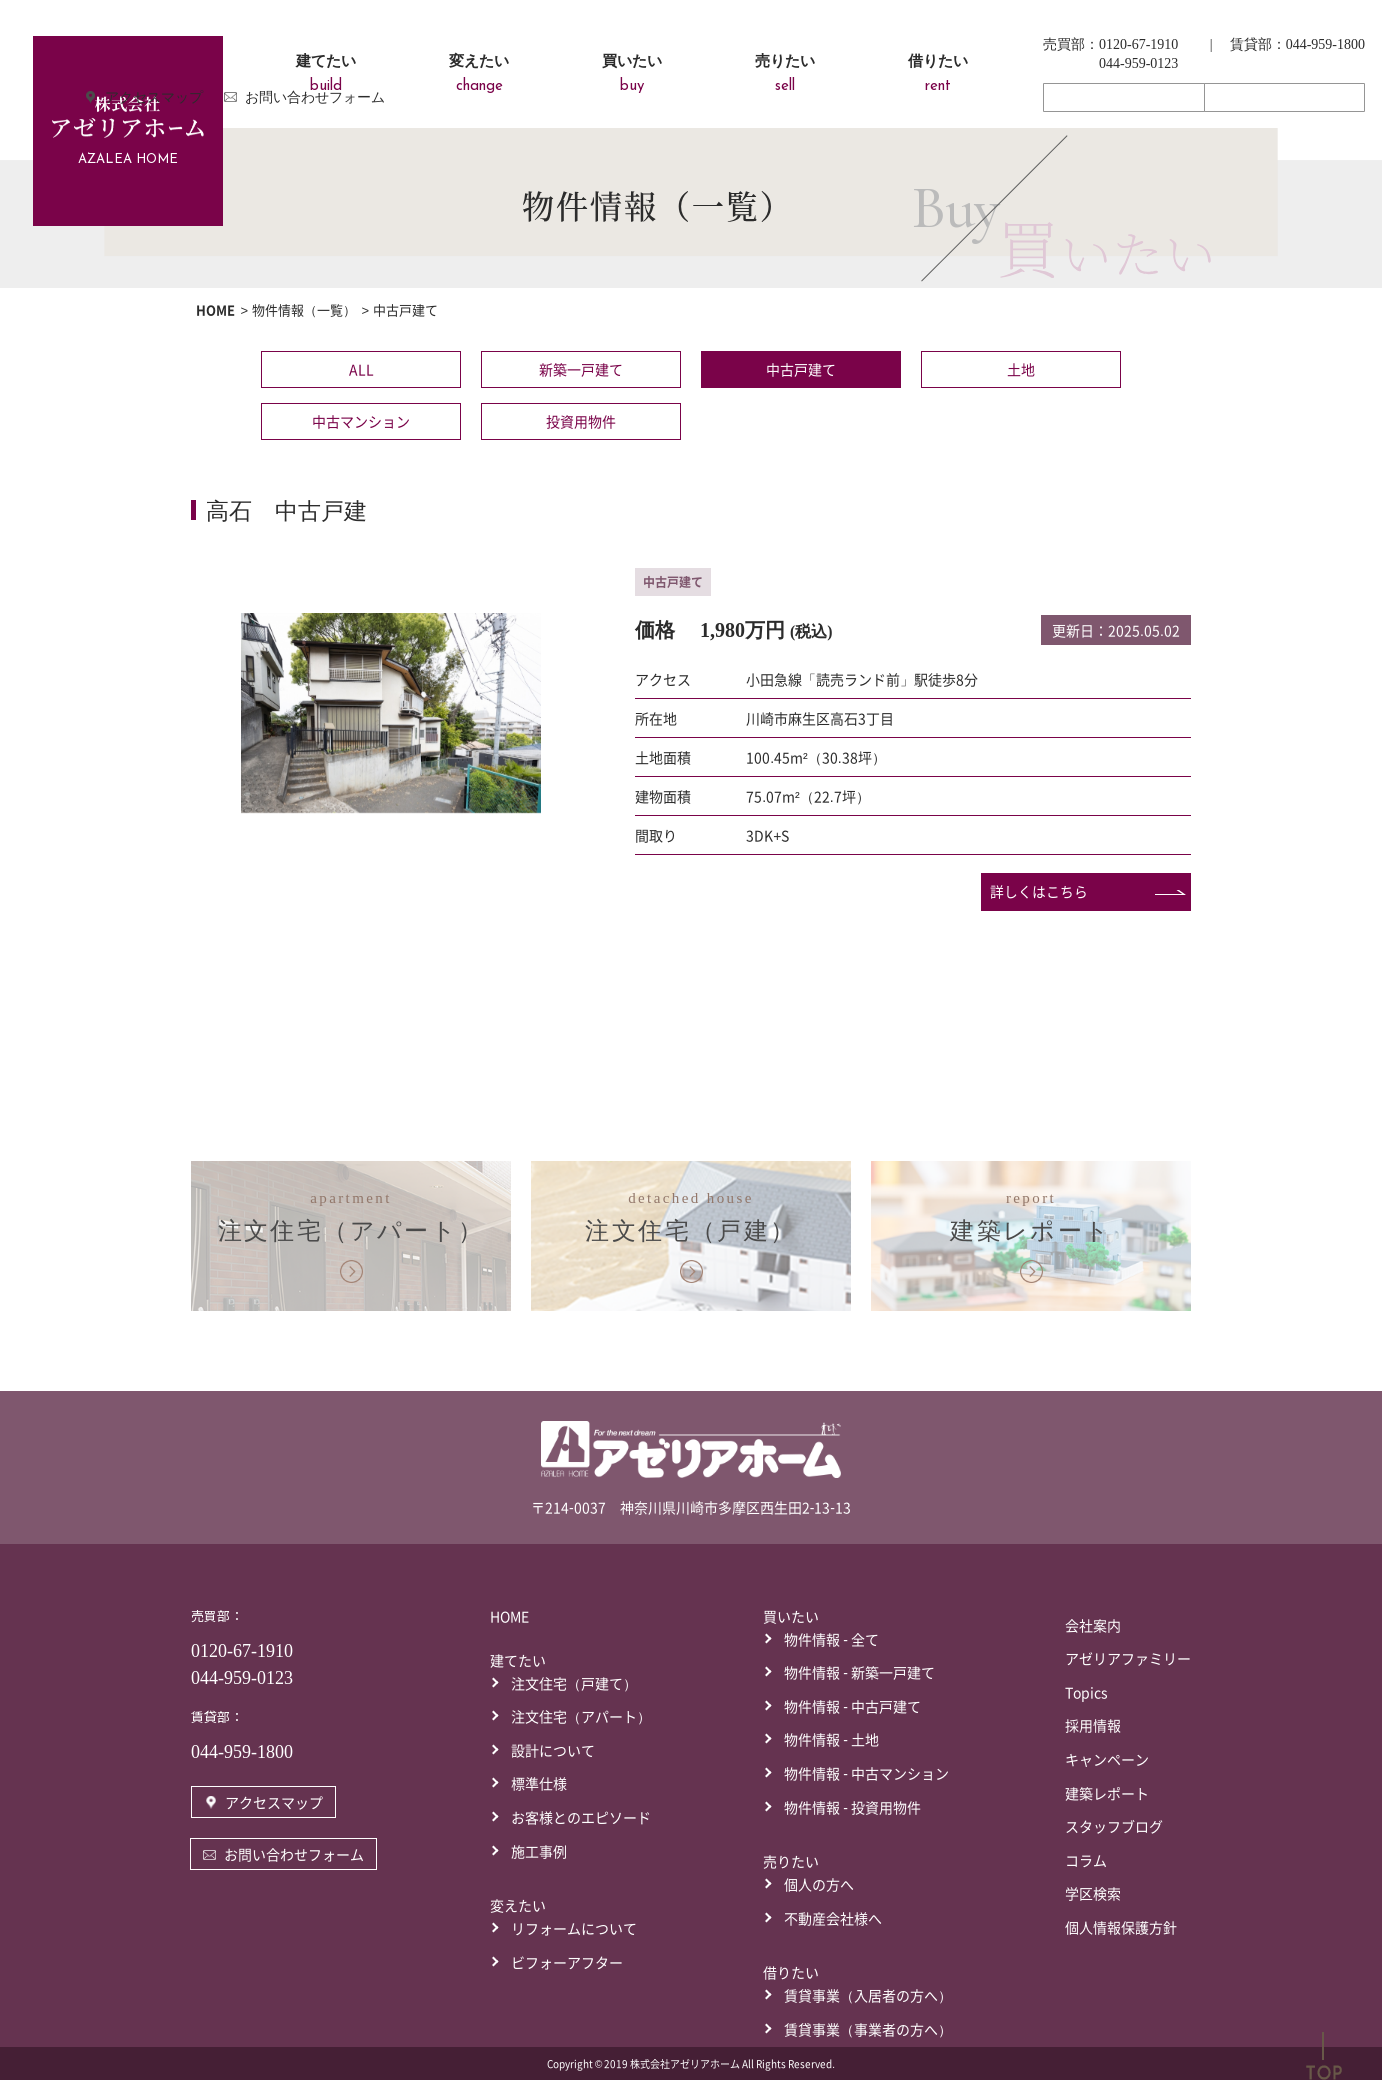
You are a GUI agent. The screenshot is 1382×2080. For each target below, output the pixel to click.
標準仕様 (539, 1782)
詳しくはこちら (1039, 891)
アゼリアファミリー (1128, 1657)
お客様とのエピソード (581, 1816)
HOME (215, 309)
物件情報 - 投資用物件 (852, 1806)
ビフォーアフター (567, 1961)
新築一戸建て (581, 369)
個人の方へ (819, 1883)
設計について (553, 1749)
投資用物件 (581, 421)
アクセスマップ (1124, 97)
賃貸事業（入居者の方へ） (868, 1994)
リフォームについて (574, 1927)
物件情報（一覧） (304, 309)
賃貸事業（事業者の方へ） (868, 2028)
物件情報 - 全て (831, 1638)
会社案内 (1093, 1624)
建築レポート (1107, 1792)
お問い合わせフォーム (1284, 97)
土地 (1021, 369)
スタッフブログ (1114, 1825)
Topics (1086, 1691)
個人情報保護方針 (1121, 1926)
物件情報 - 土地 (831, 1738)
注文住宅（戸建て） (574, 1682)
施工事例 (539, 1850)
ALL (361, 369)
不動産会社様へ (833, 1917)
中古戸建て (801, 369)
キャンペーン (1107, 1758)
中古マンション (361, 421)
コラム (1086, 1859)
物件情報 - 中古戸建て (852, 1705)
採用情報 (1093, 1724)
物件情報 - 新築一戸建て (859, 1671)
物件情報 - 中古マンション (866, 1772)
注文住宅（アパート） (581, 1715)
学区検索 (1093, 1892)
